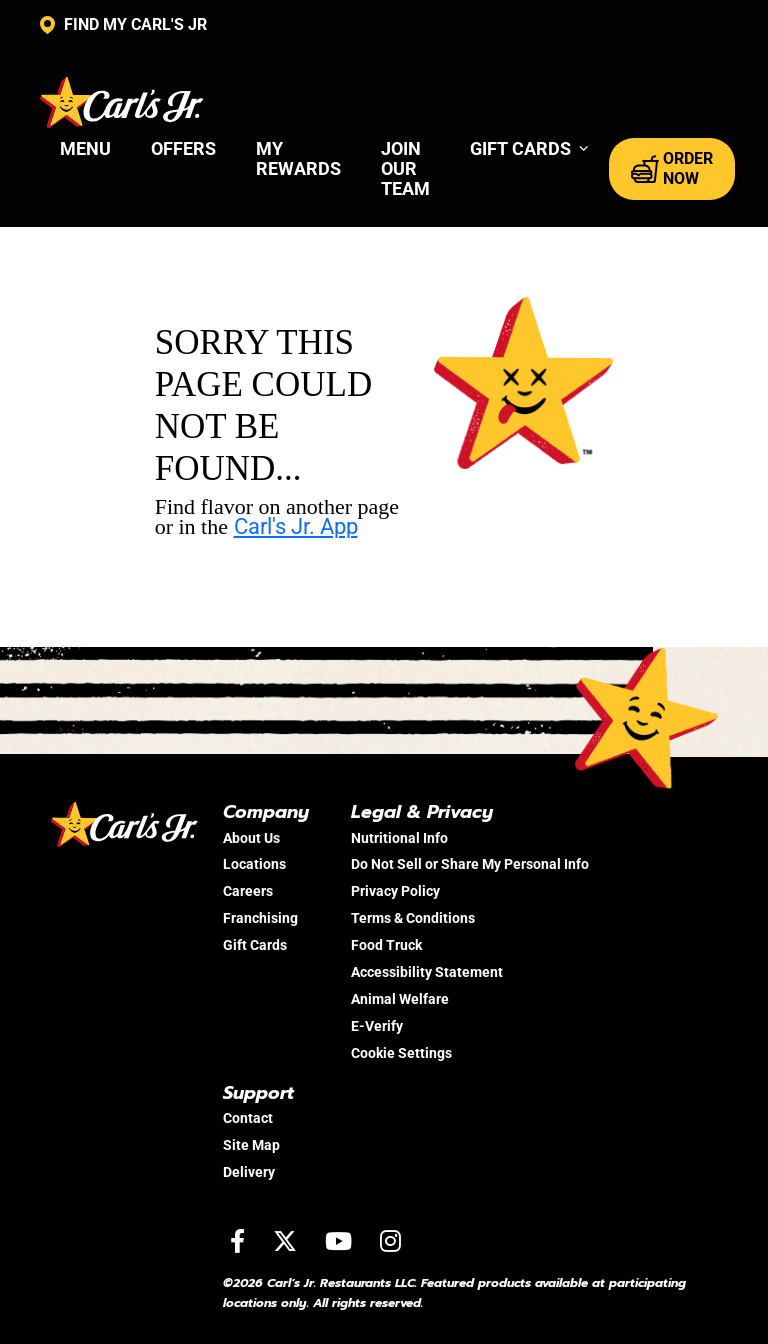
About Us (251, 838)
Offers (183, 148)
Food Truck (386, 945)
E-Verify (377, 1026)
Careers (248, 891)
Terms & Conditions (413, 918)
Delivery (249, 1172)
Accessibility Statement (427, 972)
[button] (529, 149)
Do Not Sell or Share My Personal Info (470, 864)
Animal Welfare (400, 999)
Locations (254, 864)
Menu (85, 148)
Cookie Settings (401, 1053)
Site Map (251, 1145)
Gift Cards (255, 945)
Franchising (260, 918)
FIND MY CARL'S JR (123, 25)
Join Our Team (405, 168)
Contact (248, 1118)
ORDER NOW (672, 168)
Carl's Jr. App (296, 526)
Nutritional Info (399, 838)
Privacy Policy (395, 891)
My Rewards (298, 158)
